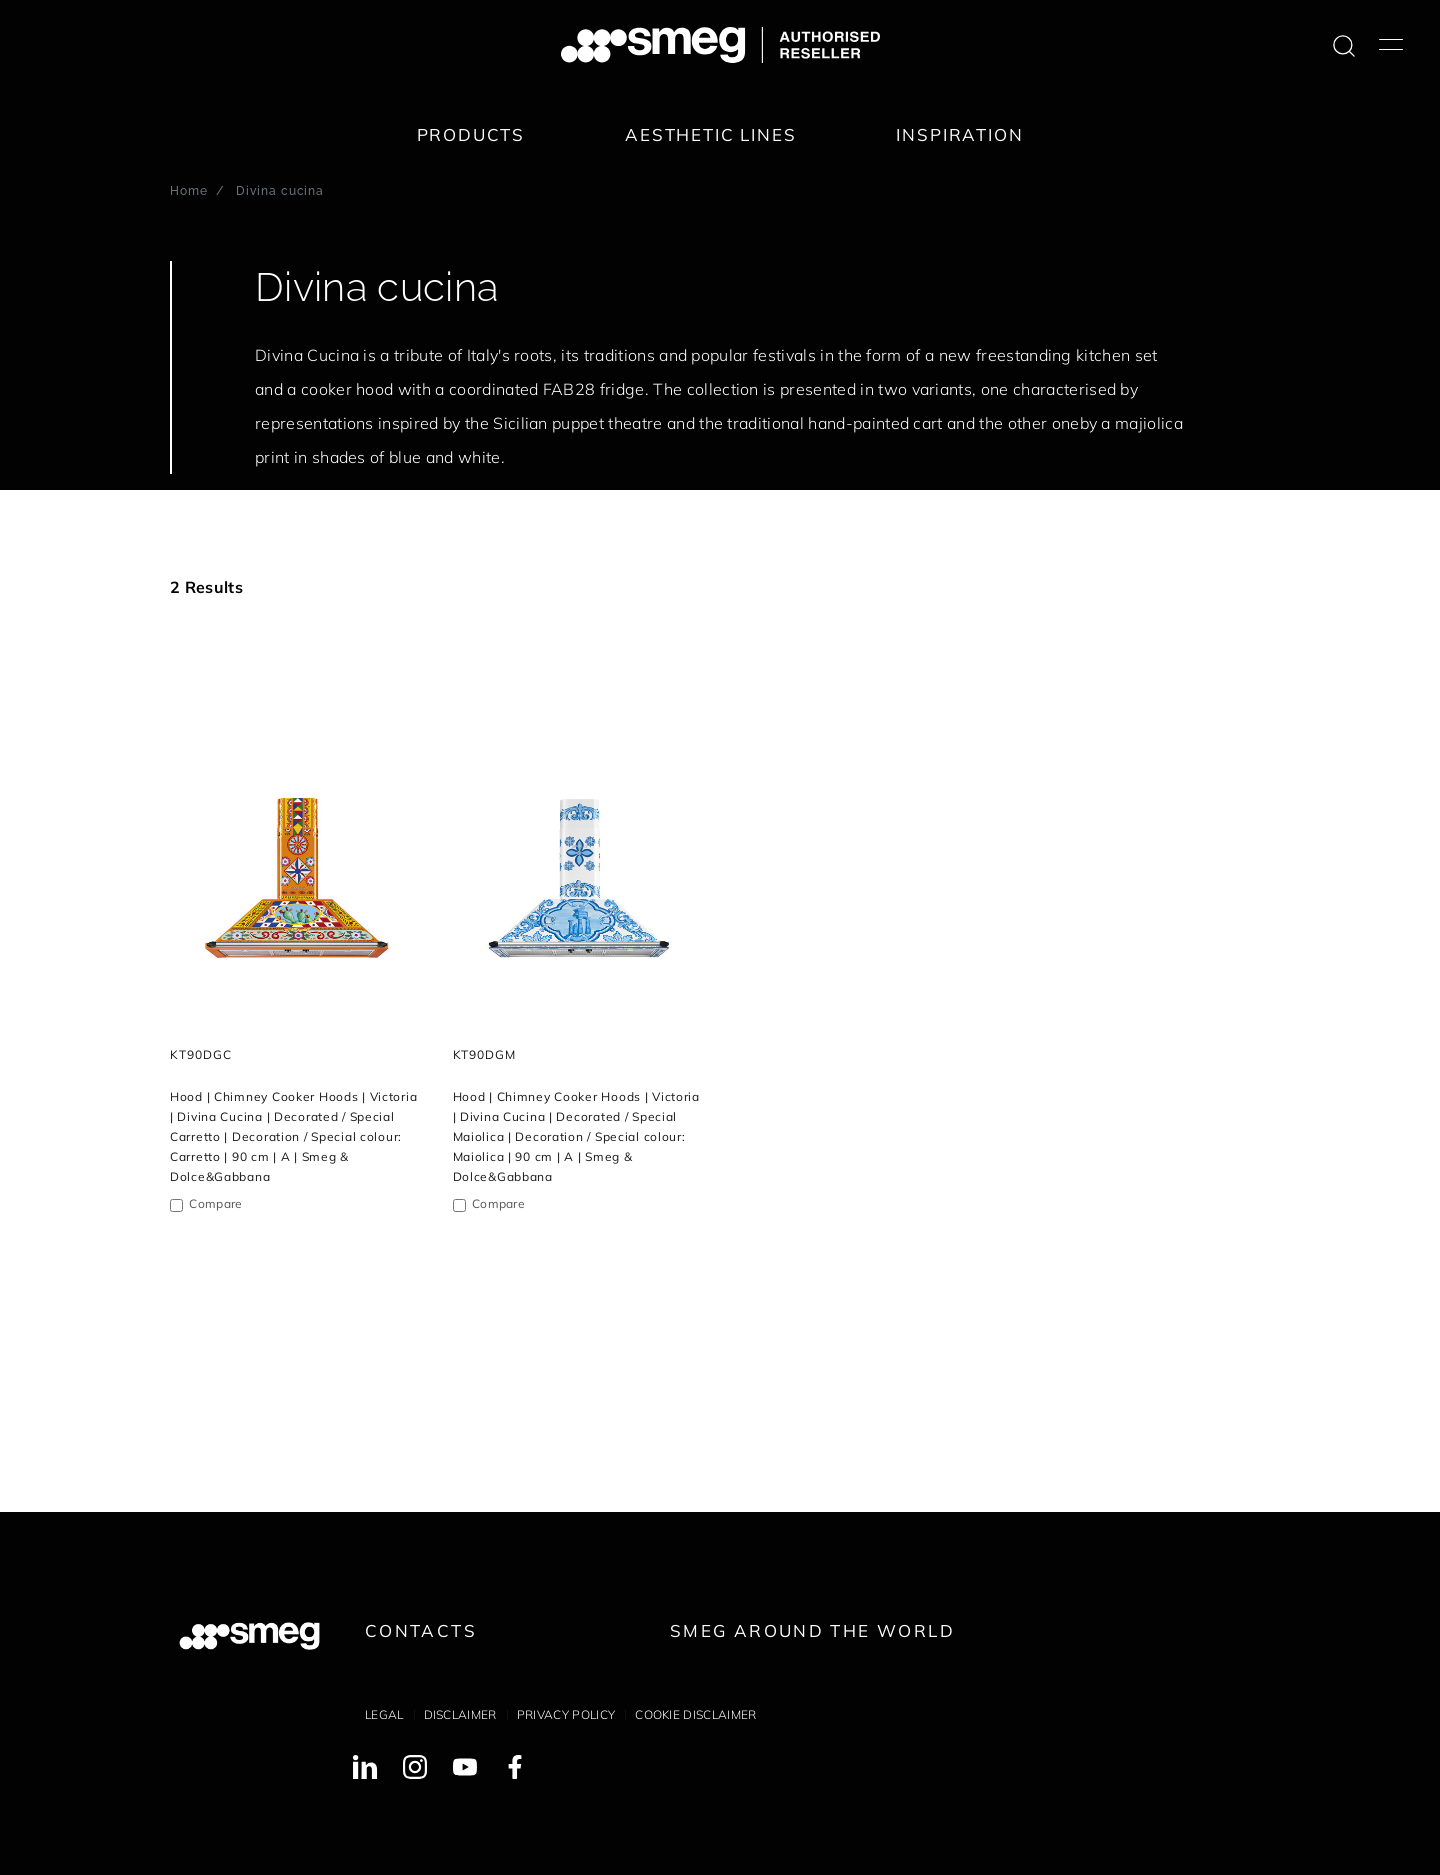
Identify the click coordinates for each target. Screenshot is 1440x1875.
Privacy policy (566, 1714)
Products (471, 134)
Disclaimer (460, 1714)
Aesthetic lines (710, 134)
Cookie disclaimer (695, 1714)
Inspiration (959, 134)
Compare (215, 1203)
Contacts (421, 1630)
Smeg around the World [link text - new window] (812, 1630)
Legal (384, 1714)
